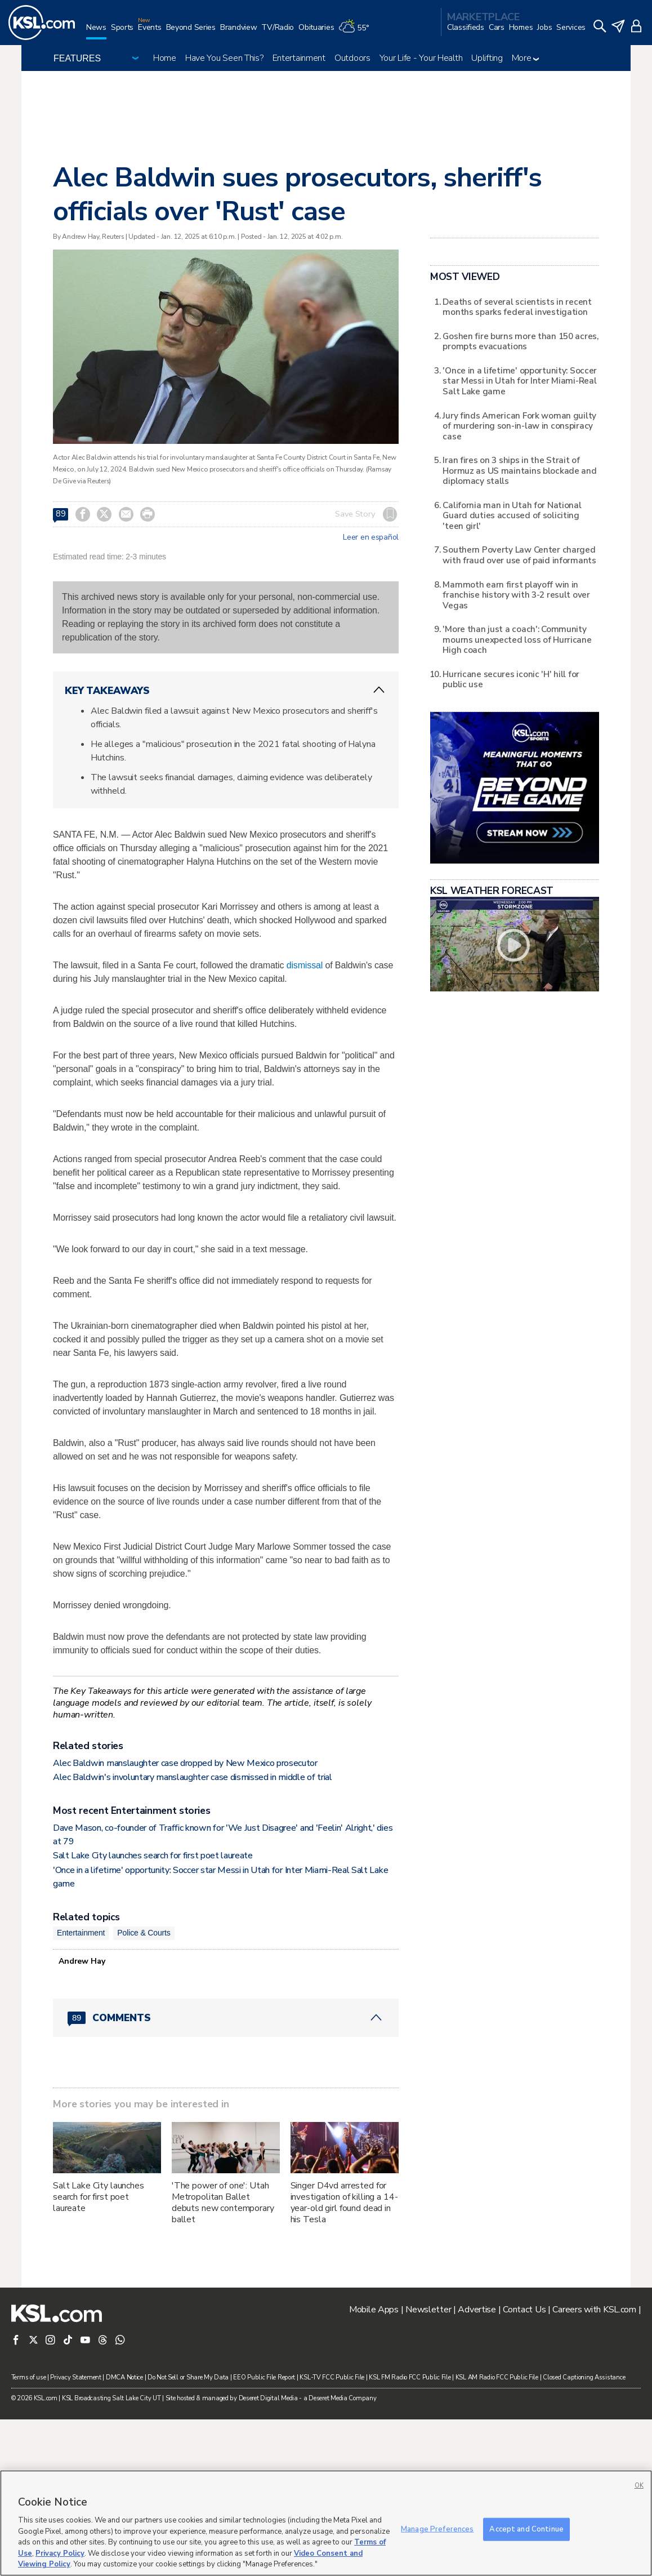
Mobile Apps (374, 2309)
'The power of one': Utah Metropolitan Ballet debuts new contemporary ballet (223, 2202)
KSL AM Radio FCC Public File (496, 2377)
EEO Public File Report (264, 2377)
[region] (326, 2523)
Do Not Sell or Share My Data (188, 2377)
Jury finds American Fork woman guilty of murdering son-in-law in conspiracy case (519, 426)
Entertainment (299, 58)
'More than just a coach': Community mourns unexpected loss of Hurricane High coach (517, 639)
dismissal (305, 965)
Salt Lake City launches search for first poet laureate (153, 1855)
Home (164, 58)
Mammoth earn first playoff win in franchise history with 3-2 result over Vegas (516, 595)
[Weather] (355, 32)
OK (639, 2485)
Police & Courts (143, 1932)
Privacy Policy (59, 2553)
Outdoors (352, 58)
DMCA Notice (124, 2377)
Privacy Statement (75, 2377)
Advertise (476, 2309)
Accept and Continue (526, 2529)
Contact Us (524, 2309)
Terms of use (28, 2377)
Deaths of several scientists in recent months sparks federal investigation (517, 307)
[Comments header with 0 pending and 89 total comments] (226, 2018)
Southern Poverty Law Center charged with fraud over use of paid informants (519, 555)
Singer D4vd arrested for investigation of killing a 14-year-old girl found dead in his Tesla (344, 2202)
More (525, 58)
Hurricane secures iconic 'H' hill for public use (511, 679)
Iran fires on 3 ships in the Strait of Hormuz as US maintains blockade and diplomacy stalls (519, 470)
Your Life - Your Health (421, 58)
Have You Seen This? (224, 58)
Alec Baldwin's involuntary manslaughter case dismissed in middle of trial (192, 1777)
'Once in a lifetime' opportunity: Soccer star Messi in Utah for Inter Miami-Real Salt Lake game (520, 380)
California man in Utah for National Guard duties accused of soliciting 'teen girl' (512, 515)
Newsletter (428, 2309)
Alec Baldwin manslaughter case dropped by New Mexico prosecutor (185, 1763)
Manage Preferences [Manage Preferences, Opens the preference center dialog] (437, 2529)
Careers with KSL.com (594, 2309)
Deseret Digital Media (268, 2398)
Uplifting (486, 58)
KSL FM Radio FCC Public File (409, 2377)
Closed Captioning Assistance (584, 2377)
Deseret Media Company (342, 2398)
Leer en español (371, 537)
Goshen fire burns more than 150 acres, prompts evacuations (520, 341)
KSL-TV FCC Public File (332, 2377)
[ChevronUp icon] (379, 690)
